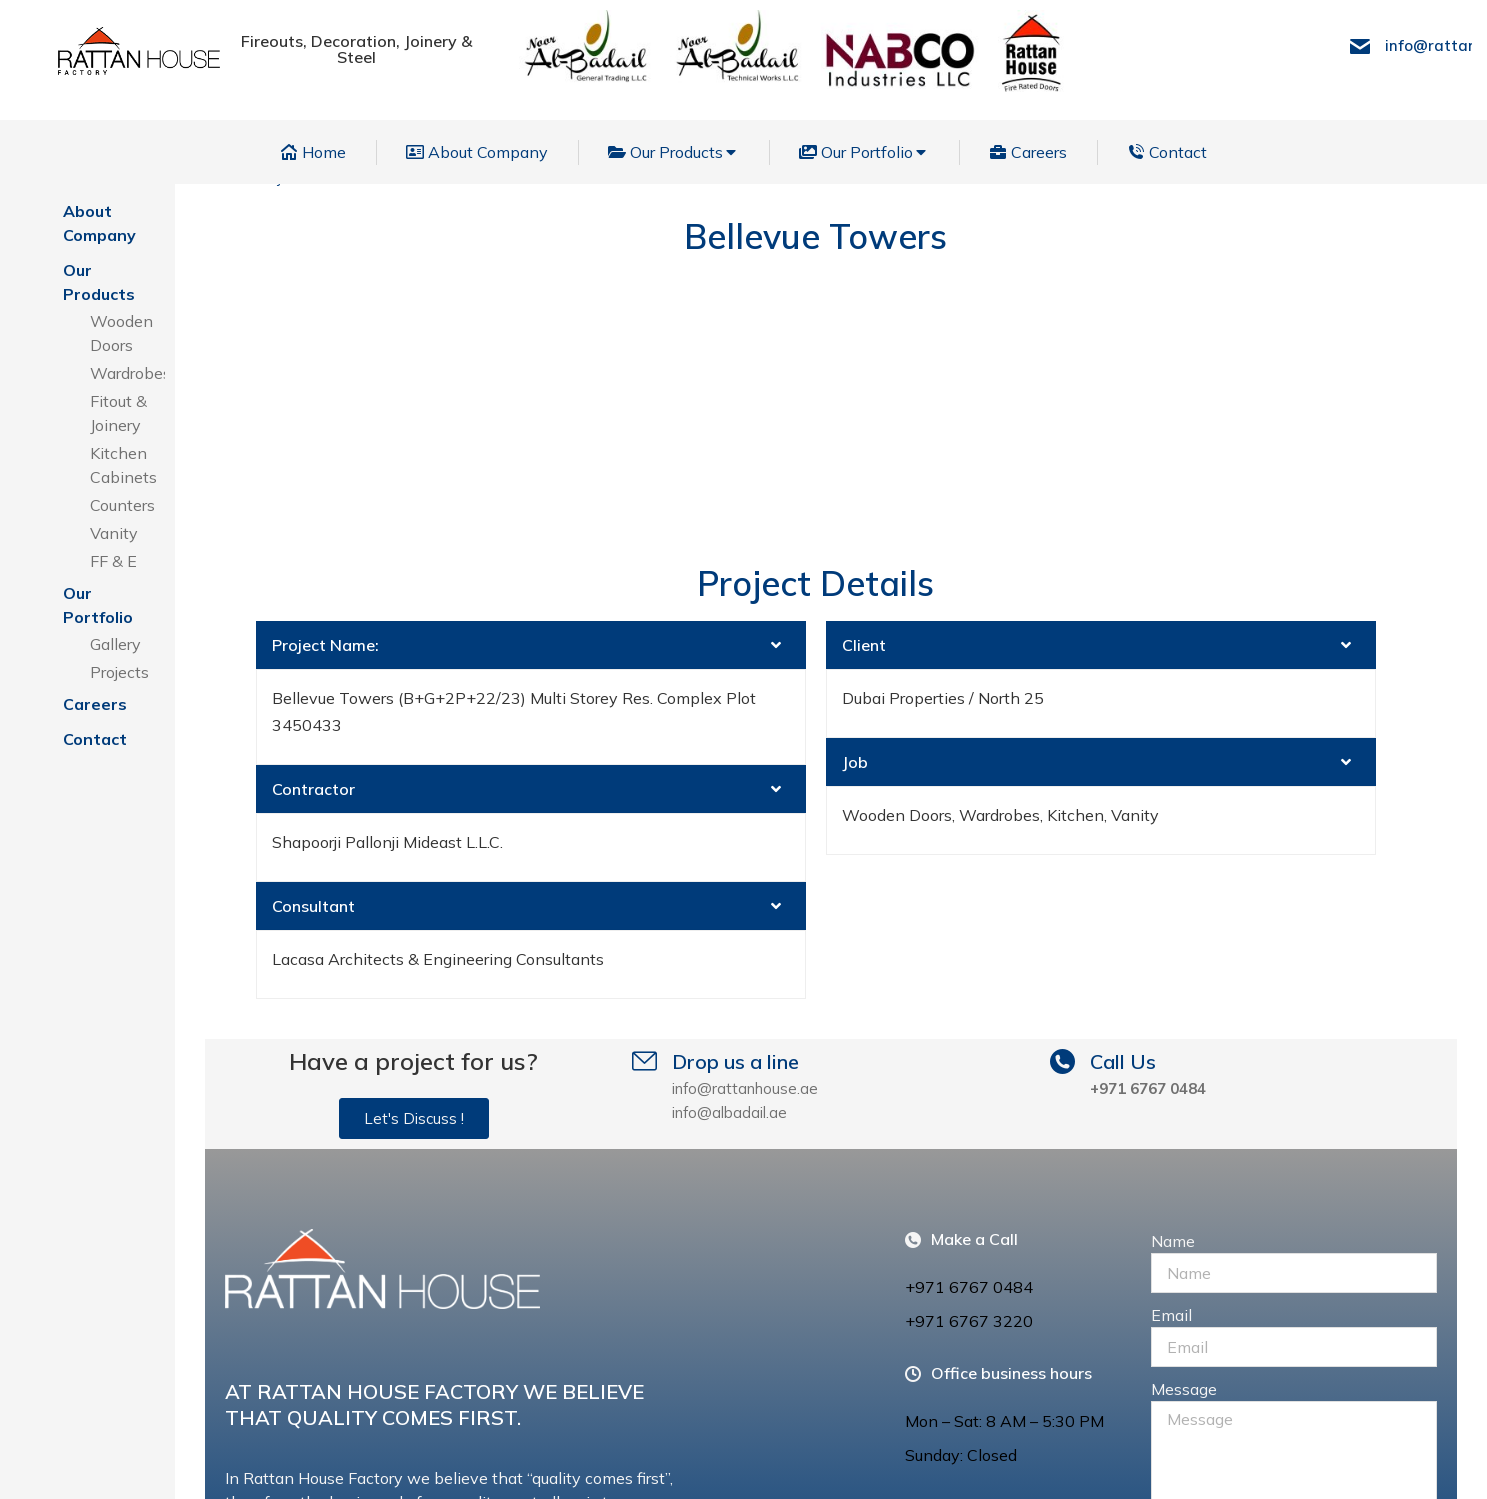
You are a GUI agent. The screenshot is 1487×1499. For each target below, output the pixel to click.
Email (1171, 1060)
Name (1173, 986)
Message (1184, 1134)
